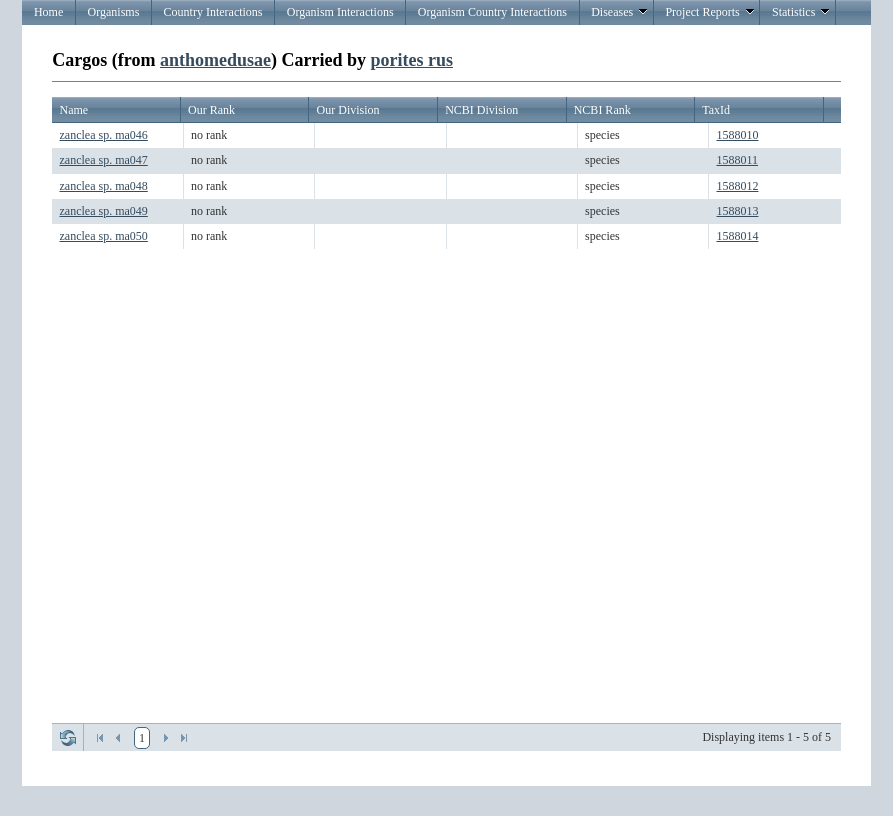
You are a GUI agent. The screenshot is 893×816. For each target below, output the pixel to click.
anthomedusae (215, 60)
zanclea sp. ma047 (104, 160)
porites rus (411, 60)
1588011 (737, 160)
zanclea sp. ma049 (104, 211)
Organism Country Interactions (492, 12)
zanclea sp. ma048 (104, 186)
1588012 (737, 186)
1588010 (737, 135)
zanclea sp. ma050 (104, 236)
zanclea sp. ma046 (104, 135)
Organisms (114, 12)
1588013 (737, 211)
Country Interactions (213, 12)
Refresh (68, 738)
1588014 (737, 236)
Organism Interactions (340, 12)
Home (48, 12)
